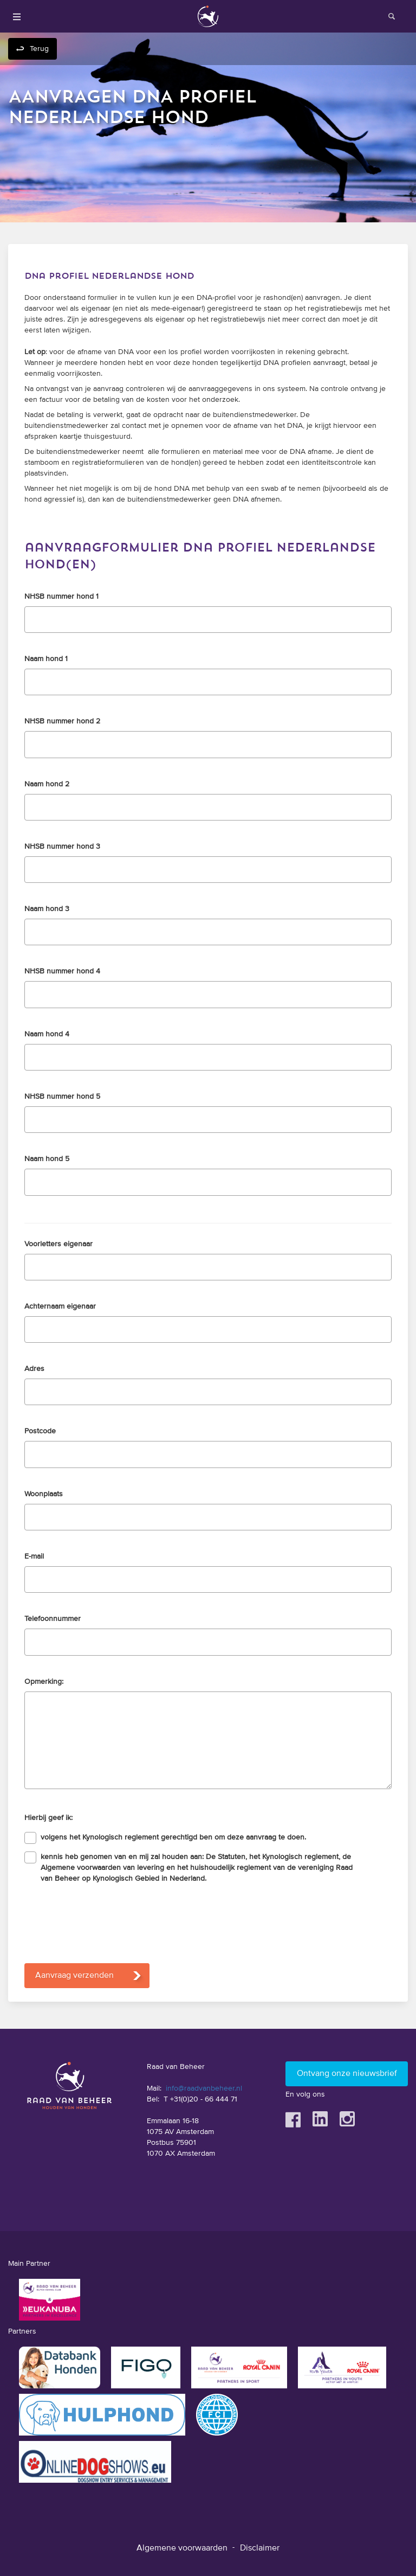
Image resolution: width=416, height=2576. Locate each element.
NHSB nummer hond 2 (62, 721)
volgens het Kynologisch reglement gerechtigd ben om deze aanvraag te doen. (173, 1837)
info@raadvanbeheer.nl (204, 2088)
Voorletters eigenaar (58, 1244)
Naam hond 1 (46, 659)
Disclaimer (260, 2548)
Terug (39, 49)
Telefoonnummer (52, 1619)
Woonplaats (43, 1494)
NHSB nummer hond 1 (61, 596)
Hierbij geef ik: (48, 1818)
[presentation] (106, 1920)
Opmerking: (43, 1682)
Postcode (40, 1431)
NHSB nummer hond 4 (62, 971)
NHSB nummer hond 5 (62, 1096)
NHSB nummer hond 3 (62, 846)
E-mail (34, 1556)
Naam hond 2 (46, 784)
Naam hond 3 (46, 909)
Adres (34, 1369)
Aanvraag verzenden (74, 1975)
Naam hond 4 (46, 1034)
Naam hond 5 (46, 1159)
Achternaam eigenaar (60, 1306)
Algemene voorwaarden (181, 2548)
